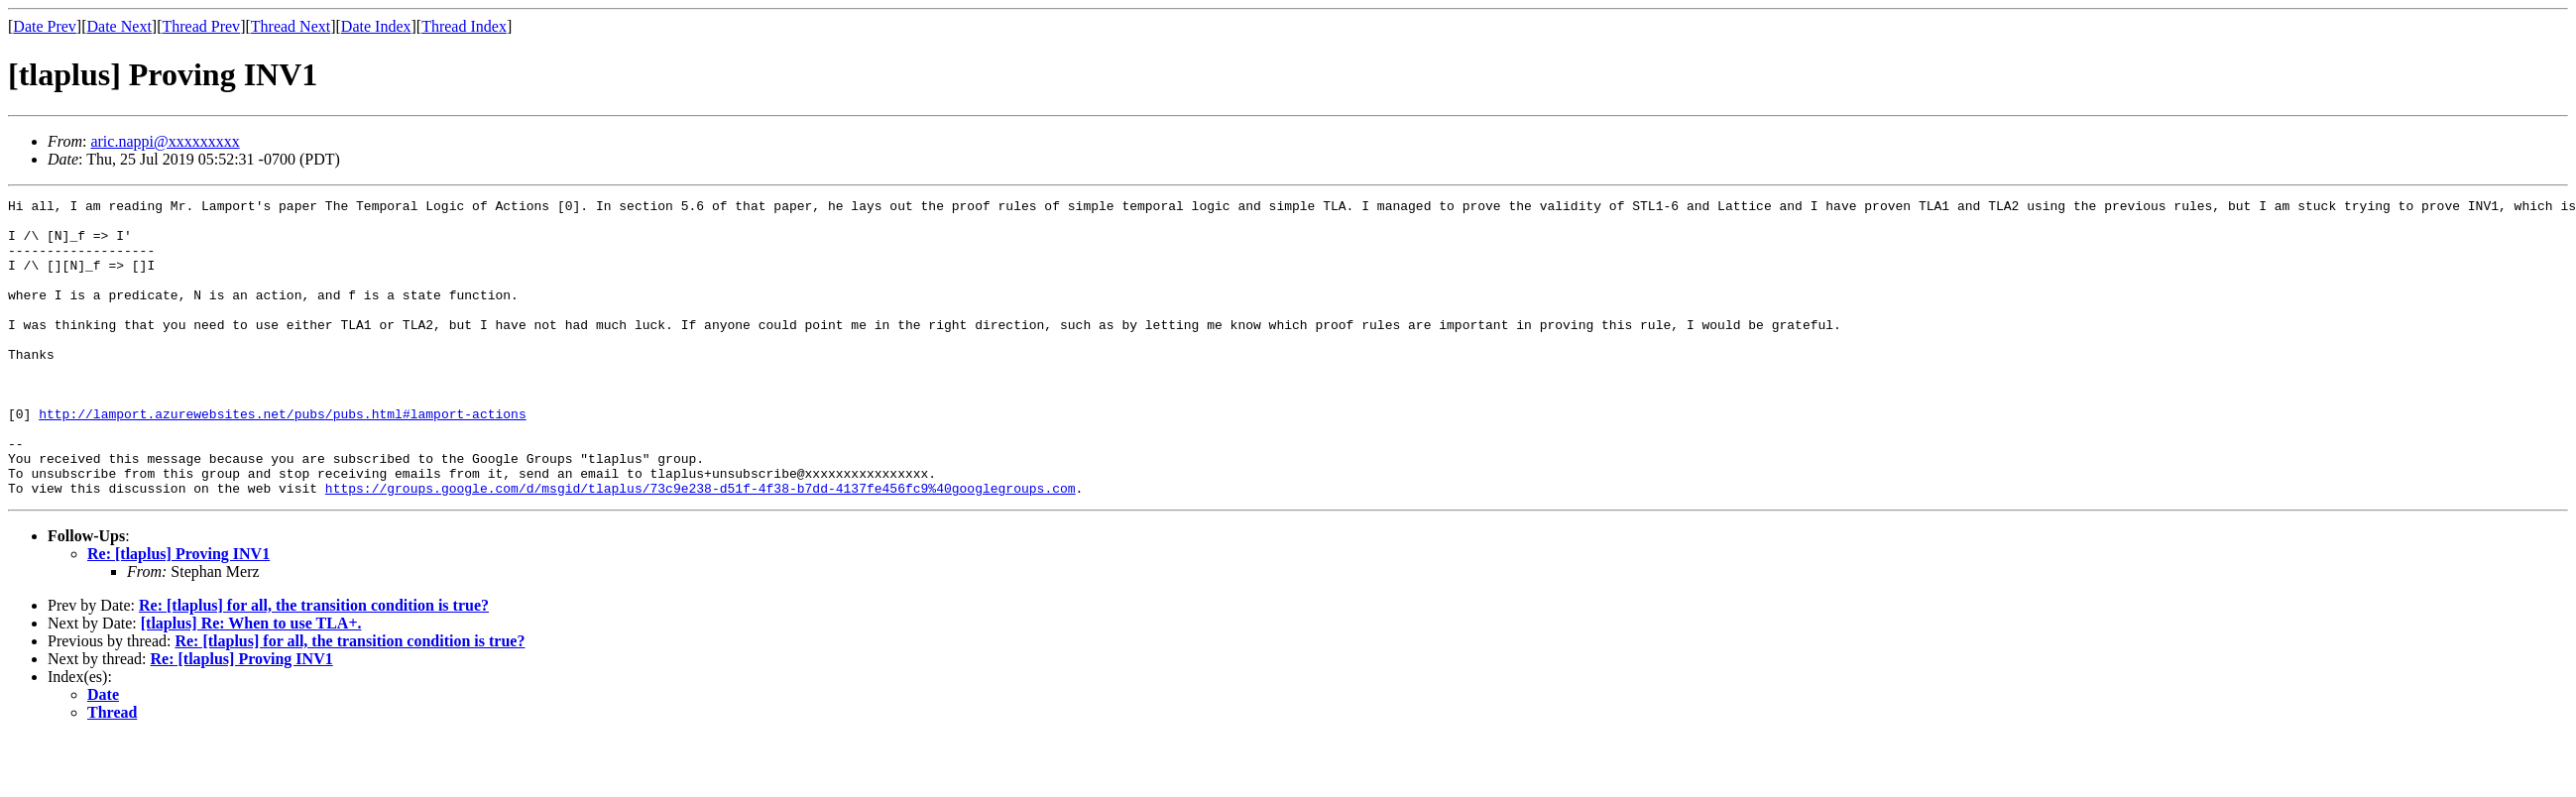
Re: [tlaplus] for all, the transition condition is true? (314, 664)
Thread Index (464, 26)
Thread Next (290, 26)
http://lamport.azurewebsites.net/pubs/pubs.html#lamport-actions (282, 458)
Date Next (119, 26)
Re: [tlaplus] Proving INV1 (178, 613)
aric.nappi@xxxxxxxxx (164, 141)
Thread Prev (201, 26)
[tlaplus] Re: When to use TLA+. (251, 682)
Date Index (376, 26)
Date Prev (44, 26)
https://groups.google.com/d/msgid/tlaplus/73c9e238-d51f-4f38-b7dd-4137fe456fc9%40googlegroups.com (700, 547)
